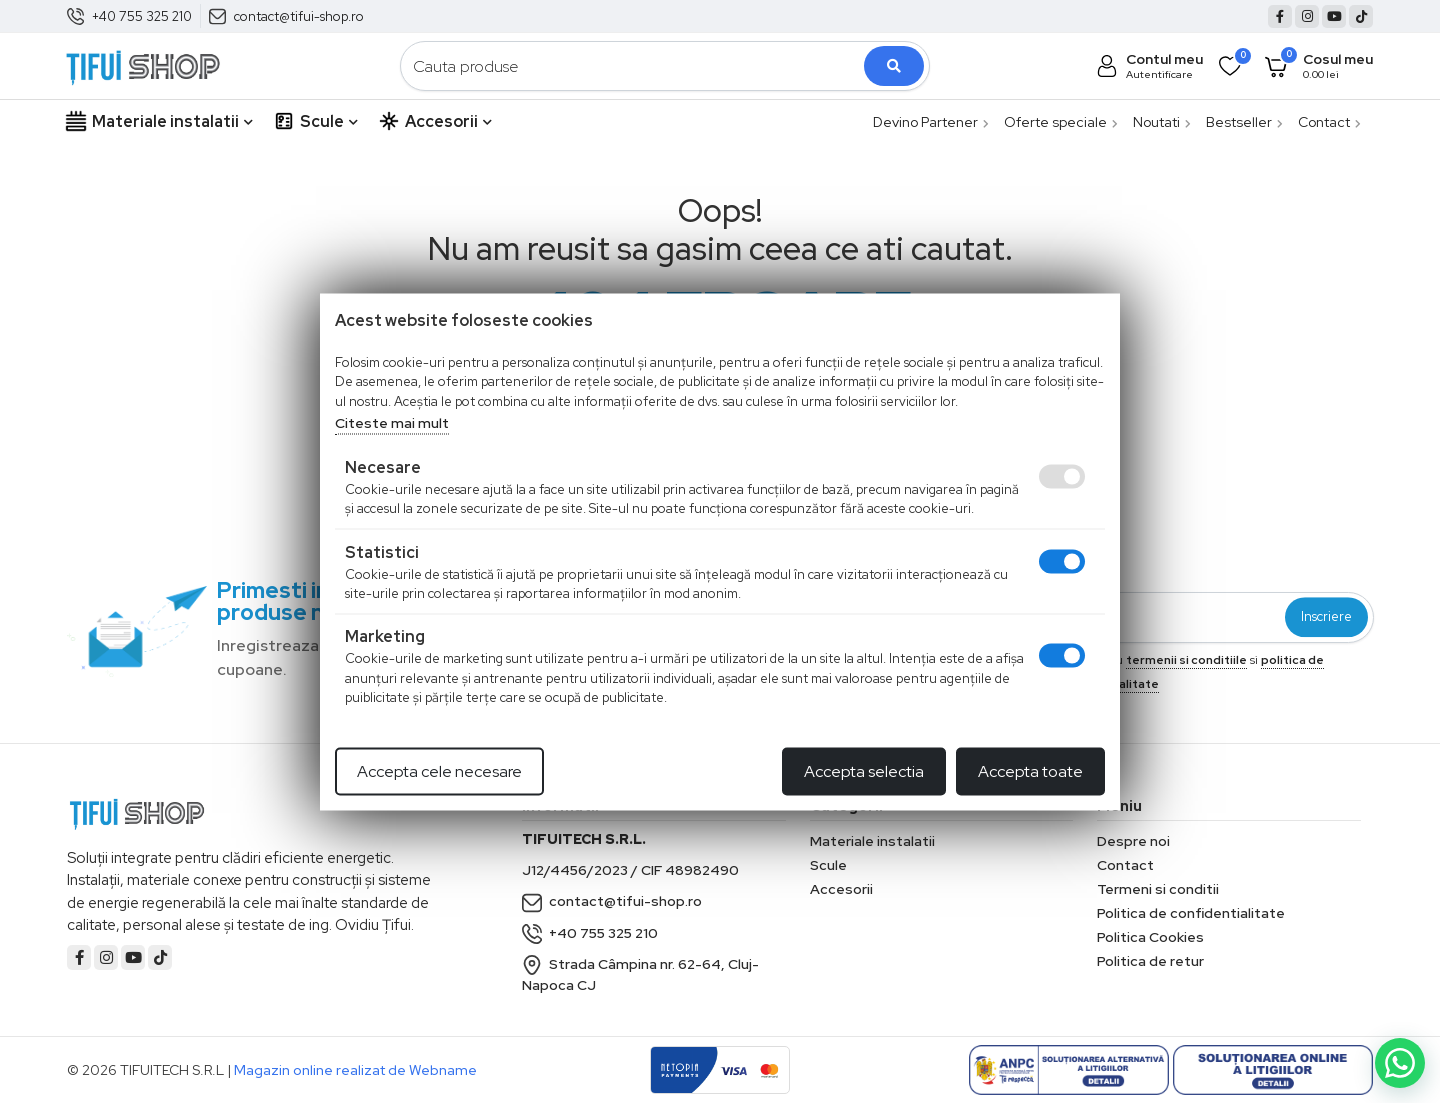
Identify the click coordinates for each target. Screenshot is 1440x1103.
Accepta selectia (864, 770)
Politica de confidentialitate (1191, 913)
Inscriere (1326, 617)
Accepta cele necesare (439, 770)
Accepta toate (1030, 770)
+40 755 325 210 (142, 16)
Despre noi (1133, 841)
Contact (1329, 122)
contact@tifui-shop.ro (299, 16)
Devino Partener (931, 122)
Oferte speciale (1061, 122)
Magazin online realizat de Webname (355, 1070)
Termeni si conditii (1158, 889)
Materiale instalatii (159, 122)
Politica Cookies (1150, 937)
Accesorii (435, 122)
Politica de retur (1150, 961)
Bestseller (1244, 122)
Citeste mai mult (392, 423)
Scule (315, 122)
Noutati (1162, 122)
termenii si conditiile (1186, 660)
